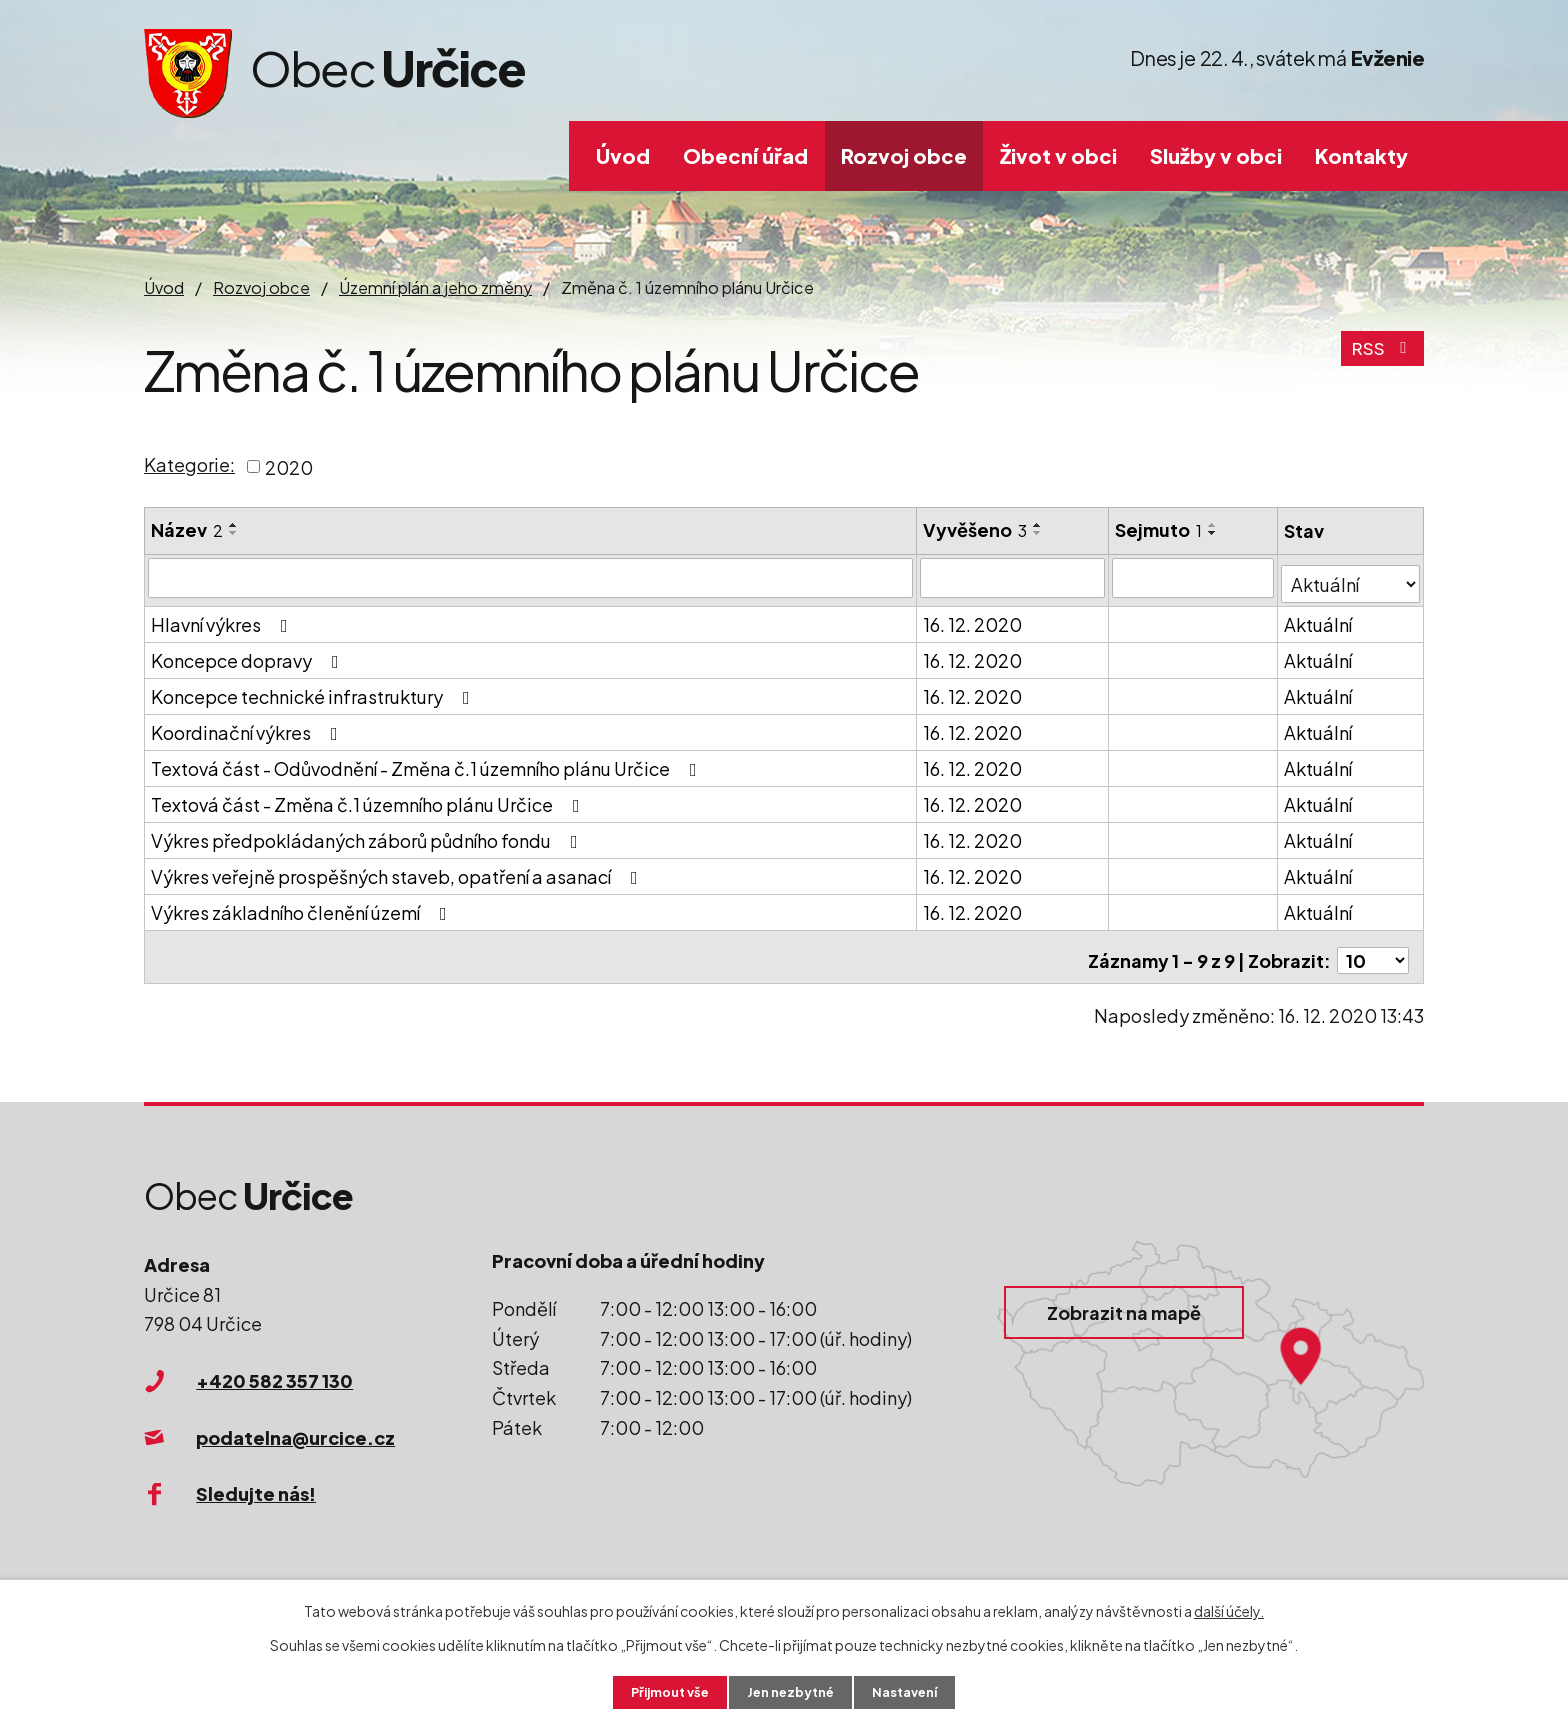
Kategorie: (189, 464)
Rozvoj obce (904, 155)
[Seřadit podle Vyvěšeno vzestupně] (1039, 525)
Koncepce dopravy (249, 653)
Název (187, 529)
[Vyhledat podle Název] (531, 577)
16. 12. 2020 (973, 617)
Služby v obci (1216, 155)
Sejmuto (1159, 529)
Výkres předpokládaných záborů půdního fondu (368, 833)
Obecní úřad (745, 155)
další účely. (1229, 1609)
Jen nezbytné (792, 1691)
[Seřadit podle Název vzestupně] (234, 525)
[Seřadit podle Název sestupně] (234, 533)
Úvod (623, 155)
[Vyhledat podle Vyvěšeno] (1013, 577)
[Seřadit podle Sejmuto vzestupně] (1214, 525)
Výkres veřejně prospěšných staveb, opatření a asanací (398, 869)
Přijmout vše (662, 1691)
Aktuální (1319, 617)
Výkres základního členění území (303, 905)
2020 (289, 466)
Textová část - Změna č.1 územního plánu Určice (369, 797)
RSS (1381, 356)
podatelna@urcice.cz (295, 1423)
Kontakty (1361, 155)
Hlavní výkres (223, 617)
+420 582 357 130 (274, 1366)
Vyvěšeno (976, 529)
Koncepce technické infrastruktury (314, 689)
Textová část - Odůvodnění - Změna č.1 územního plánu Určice (428, 761)
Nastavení (914, 1691)
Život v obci (1058, 155)
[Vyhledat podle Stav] (1351, 576)
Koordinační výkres (248, 725)
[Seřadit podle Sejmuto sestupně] (1214, 533)
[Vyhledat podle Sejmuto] (1194, 577)
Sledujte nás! (256, 1480)
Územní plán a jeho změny (435, 287)
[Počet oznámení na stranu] (1373, 946)
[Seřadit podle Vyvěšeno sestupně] (1039, 533)
